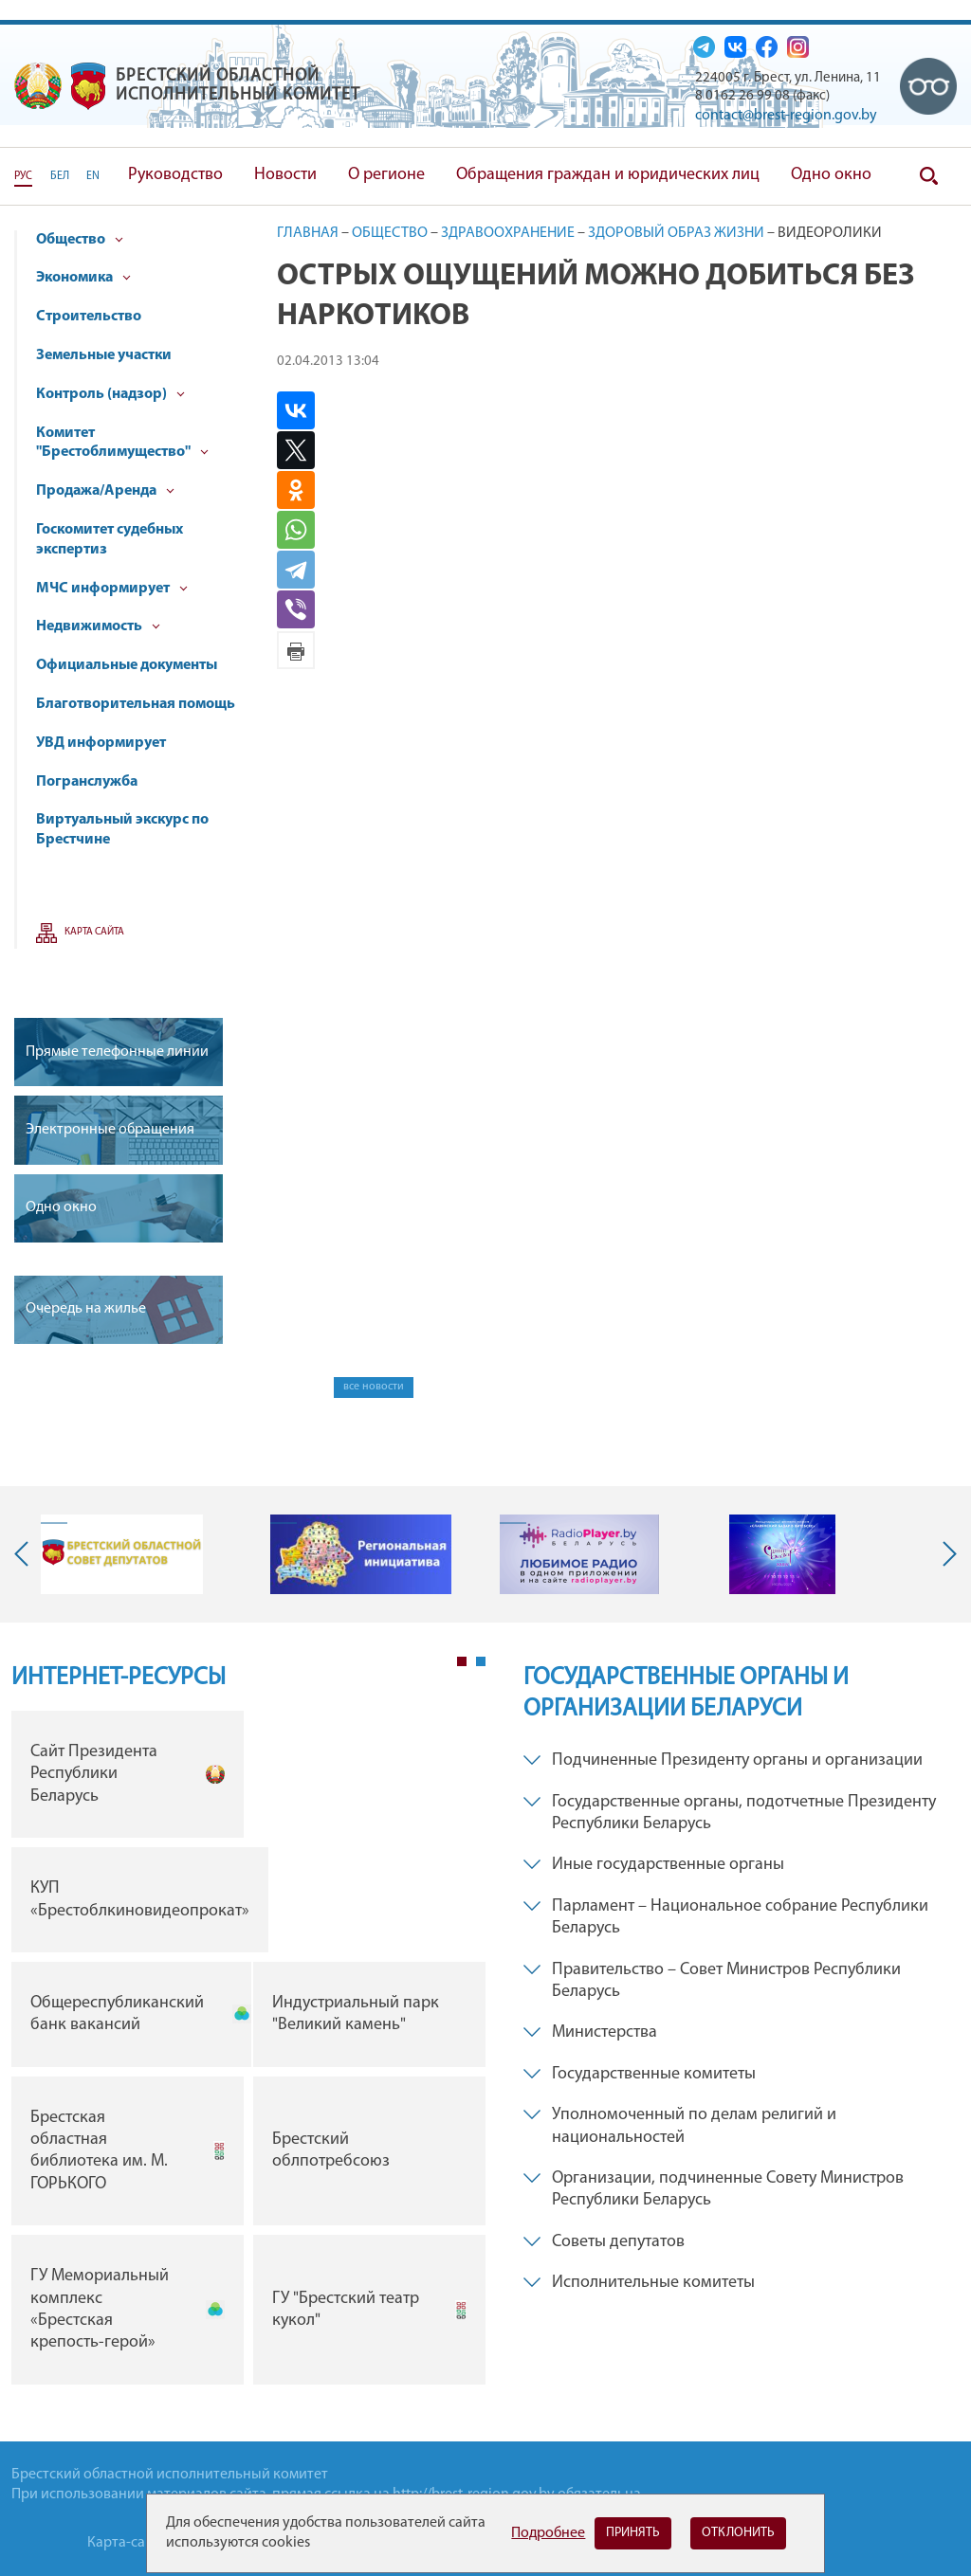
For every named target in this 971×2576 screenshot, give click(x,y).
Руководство (175, 175)
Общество (79, 239)
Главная (308, 233)
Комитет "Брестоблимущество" (122, 443)
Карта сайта (94, 932)
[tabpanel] (248, 2052)
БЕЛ (59, 176)
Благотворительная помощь (135, 704)
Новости (285, 175)
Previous (25, 1554)
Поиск (928, 176)
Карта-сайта (127, 2542)
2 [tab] (481, 1661)
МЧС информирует (112, 588)
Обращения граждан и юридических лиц (608, 175)
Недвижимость (98, 626)
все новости (373, 1386)
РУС (23, 176)
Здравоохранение (508, 233)
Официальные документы (126, 665)
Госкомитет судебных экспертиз (109, 539)
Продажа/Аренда (105, 491)
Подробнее (548, 2533)
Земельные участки (104, 355)
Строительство (88, 316)
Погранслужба (86, 781)
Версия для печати (296, 650)
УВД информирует (101, 743)
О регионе (386, 175)
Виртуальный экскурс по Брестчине (122, 829)
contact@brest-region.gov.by (786, 115)
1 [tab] (462, 1661)
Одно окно (831, 175)
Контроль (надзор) (110, 394)
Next (945, 1554)
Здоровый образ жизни (676, 233)
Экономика (83, 277)
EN (93, 176)
